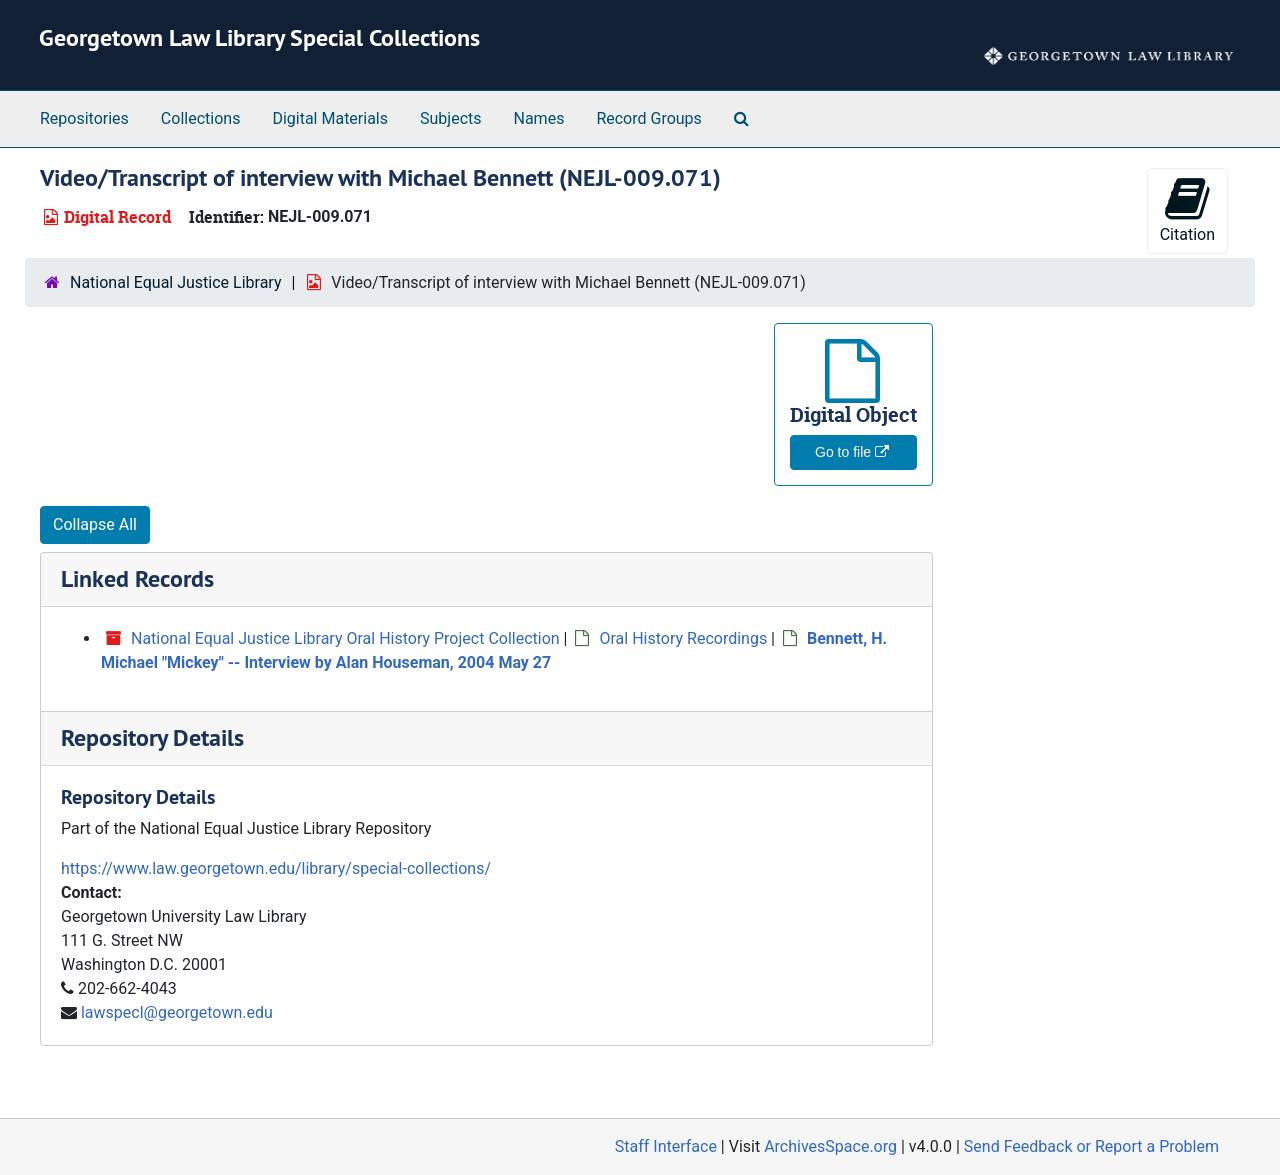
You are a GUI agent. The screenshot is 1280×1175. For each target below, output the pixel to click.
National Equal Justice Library (175, 282)
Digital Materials (330, 118)
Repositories (84, 118)
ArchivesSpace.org (830, 1146)
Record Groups (648, 118)
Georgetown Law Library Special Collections (259, 37)
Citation (1187, 209)
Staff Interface (666, 1146)
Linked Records (137, 578)
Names (539, 118)
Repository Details (152, 737)
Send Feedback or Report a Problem (1091, 1146)
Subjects (450, 118)
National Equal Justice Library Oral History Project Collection (345, 638)
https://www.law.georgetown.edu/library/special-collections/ (276, 868)
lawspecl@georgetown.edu (177, 1012)
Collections (201, 118)
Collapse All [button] (95, 524)
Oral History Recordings (683, 638)
